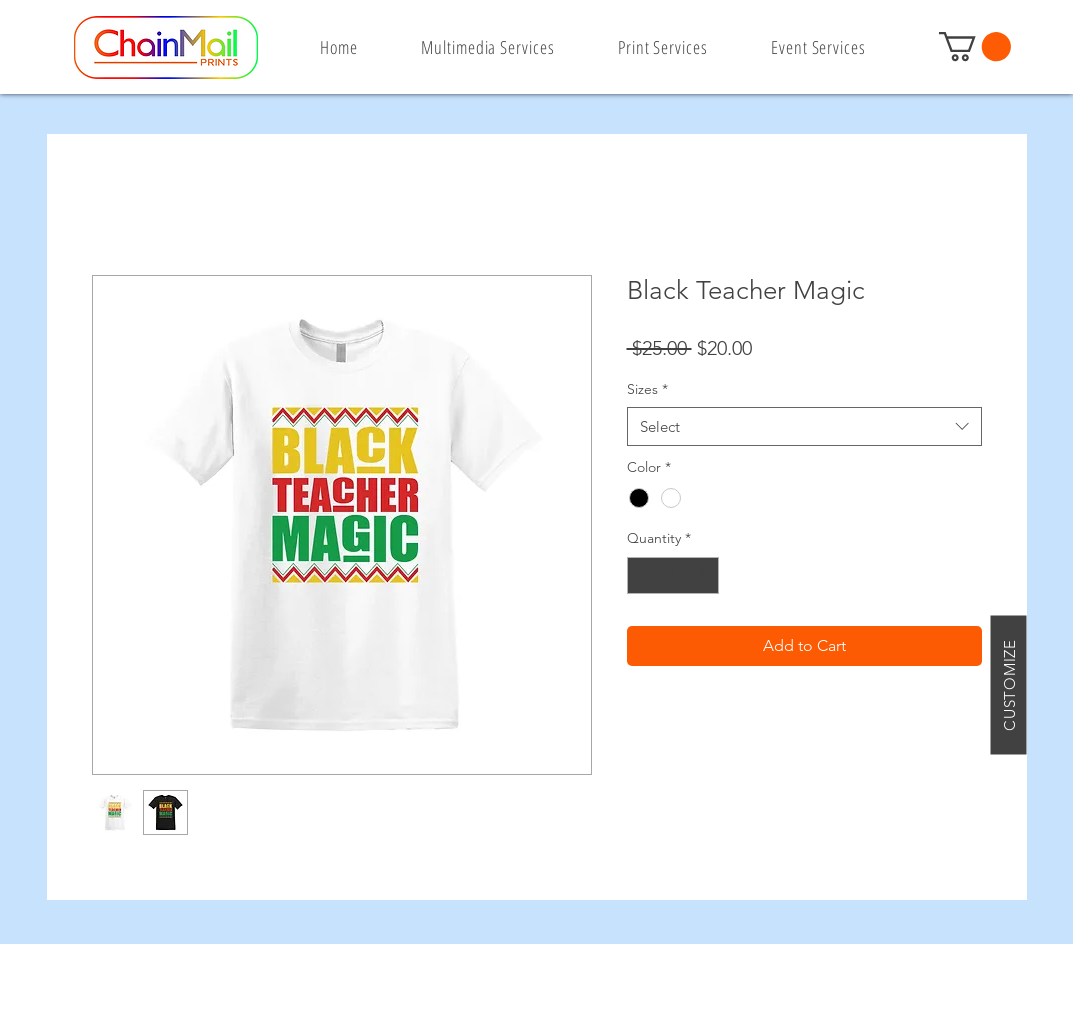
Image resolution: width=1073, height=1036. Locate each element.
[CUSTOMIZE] (1009, 684)
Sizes (647, 389)
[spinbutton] (673, 575)
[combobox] (804, 426)
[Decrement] (642, 575)
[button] (975, 46)
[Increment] (703, 575)
